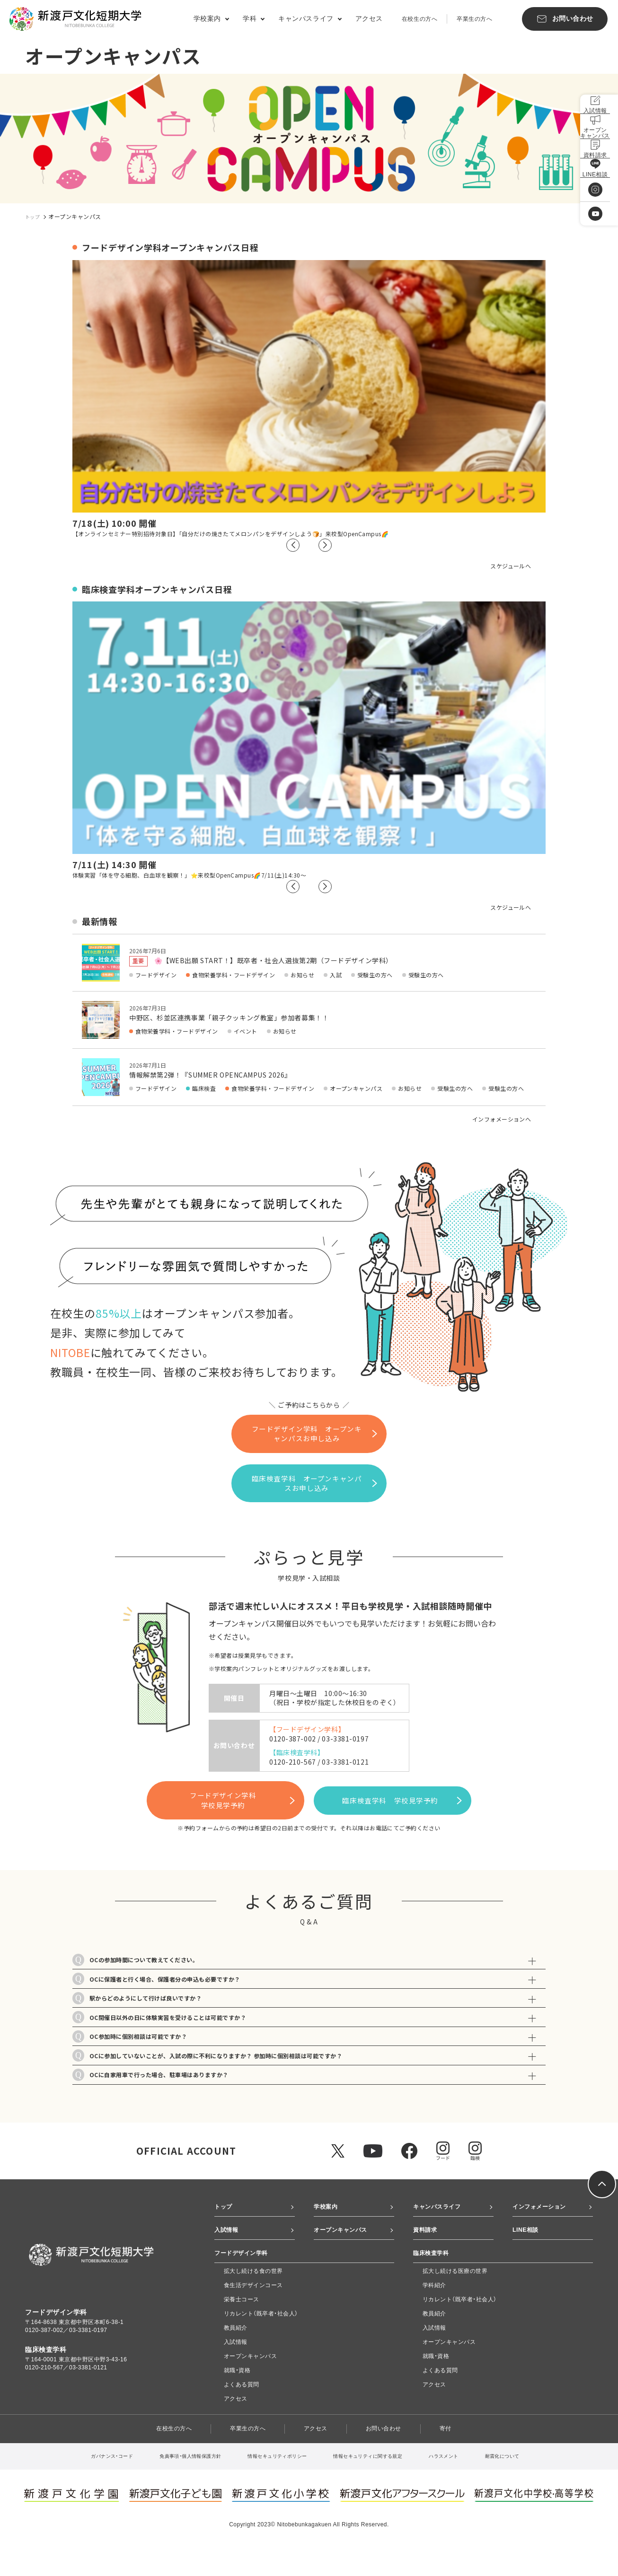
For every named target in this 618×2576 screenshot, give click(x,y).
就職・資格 (237, 2397)
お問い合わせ (390, 2456)
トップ (34, 216)
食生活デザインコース (253, 2312)
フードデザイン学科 (216, 1785)
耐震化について (527, 2483)
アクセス (369, 18)
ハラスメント (463, 2483)
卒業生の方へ (474, 19)
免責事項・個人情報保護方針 (175, 2483)
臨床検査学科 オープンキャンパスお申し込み (321, 1475)
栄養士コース (241, 2327)
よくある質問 (241, 2412)
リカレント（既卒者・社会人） (261, 2341)
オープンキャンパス (345, 2244)
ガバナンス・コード (87, 2483)
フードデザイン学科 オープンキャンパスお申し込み (314, 1433)
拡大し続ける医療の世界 (455, 2298)
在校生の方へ (419, 19)
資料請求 (427, 2244)
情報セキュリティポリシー (274, 2483)
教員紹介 (235, 2355)
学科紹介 (434, 2312)
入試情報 (228, 2244)
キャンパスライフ (441, 2218)
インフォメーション (543, 2218)
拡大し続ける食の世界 (253, 2298)
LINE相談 (527, 2244)
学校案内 (328, 2218)
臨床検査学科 (419, 1785)
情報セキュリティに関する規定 (377, 2483)
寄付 (456, 2456)
